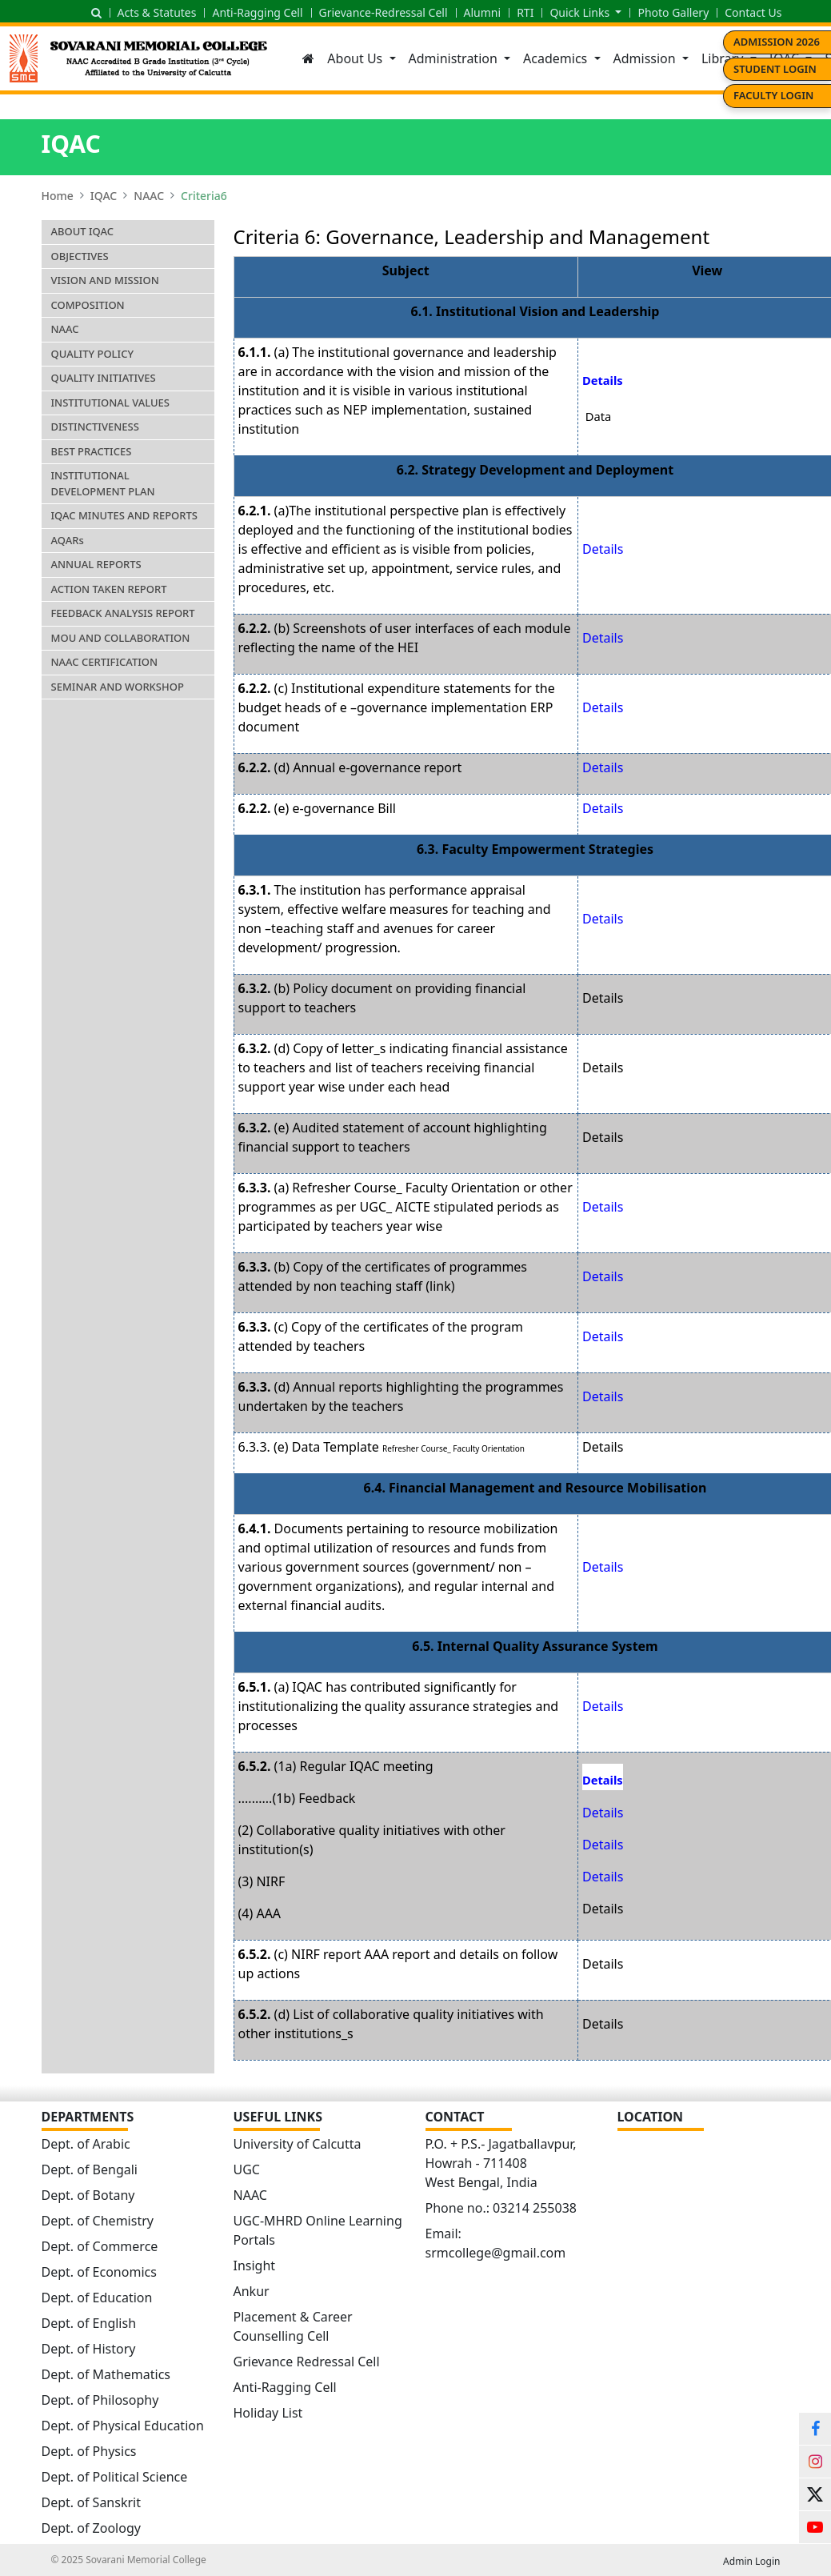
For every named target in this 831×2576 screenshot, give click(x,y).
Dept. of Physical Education (123, 2425)
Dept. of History (89, 2349)
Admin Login (751, 2561)
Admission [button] (646, 58)
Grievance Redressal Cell (307, 2361)
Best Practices (91, 451)
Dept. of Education (97, 2297)
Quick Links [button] (580, 12)
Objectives (80, 256)
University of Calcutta (298, 2144)
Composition (88, 305)
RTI (525, 12)
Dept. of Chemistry (98, 2220)
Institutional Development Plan (103, 483)
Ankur (252, 2291)
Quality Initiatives (103, 378)
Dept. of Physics (89, 2451)
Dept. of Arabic (86, 2144)
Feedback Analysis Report (123, 613)
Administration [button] (455, 58)
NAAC (149, 195)
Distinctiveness (95, 426)
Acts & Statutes (157, 12)
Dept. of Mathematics (106, 2374)
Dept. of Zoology (91, 2528)
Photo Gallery (673, 12)
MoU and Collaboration (120, 638)
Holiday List (268, 2413)
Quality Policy (92, 354)
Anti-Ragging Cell (257, 12)
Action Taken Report (109, 589)
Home (58, 195)
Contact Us (753, 12)
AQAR (67, 540)
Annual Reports (96, 564)
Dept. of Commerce (100, 2246)
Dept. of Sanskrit (91, 2502)
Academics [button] (556, 58)
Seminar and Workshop (117, 686)
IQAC (103, 195)
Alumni (482, 12)
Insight (255, 2265)
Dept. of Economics (99, 2272)
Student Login (775, 69)
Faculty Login (773, 95)
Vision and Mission (105, 280)
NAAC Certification (104, 662)
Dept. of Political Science (115, 2477)
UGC (247, 2169)
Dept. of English (89, 2323)
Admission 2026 (776, 41)
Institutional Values (110, 402)
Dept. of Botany (88, 2195)
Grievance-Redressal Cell (383, 12)
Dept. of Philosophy (100, 2400)
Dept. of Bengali (90, 2169)
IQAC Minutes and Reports (124, 515)
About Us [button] (356, 58)
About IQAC (82, 231)
